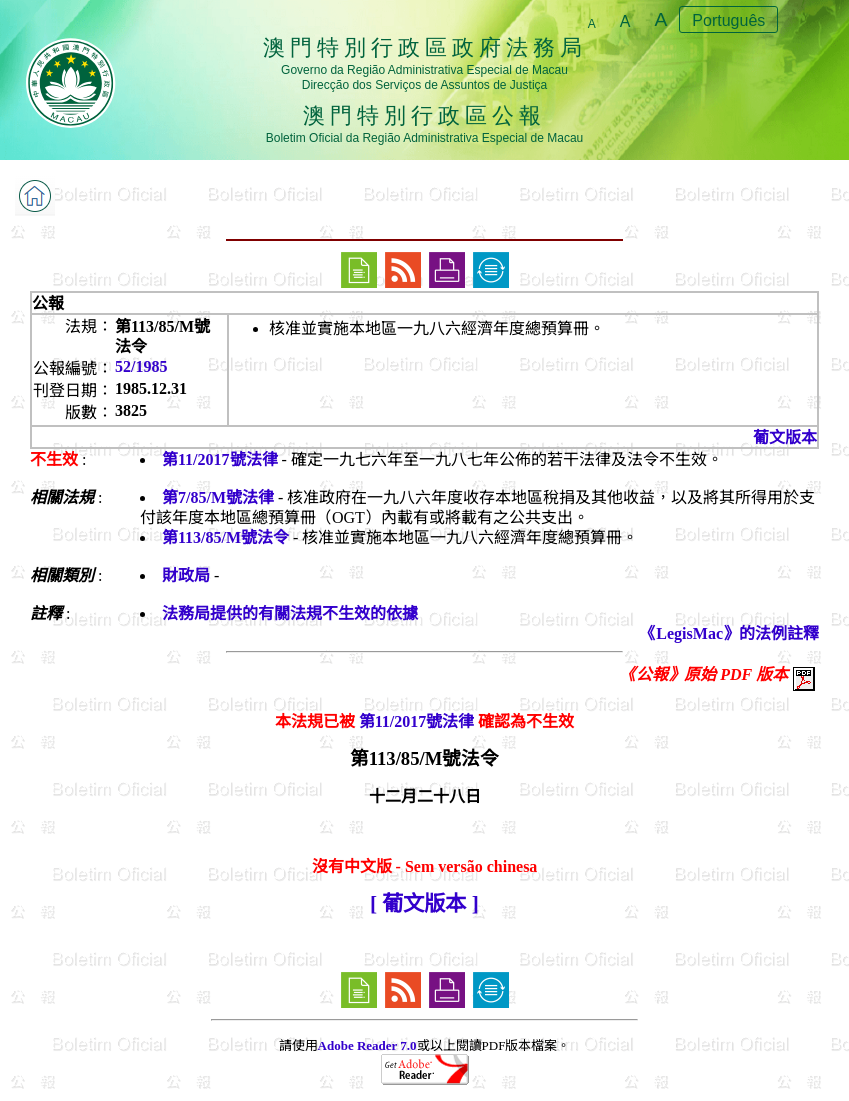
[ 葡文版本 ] (424, 904)
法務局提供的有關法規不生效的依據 (290, 613)
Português (728, 20)
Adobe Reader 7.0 (367, 1045)
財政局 (186, 575)
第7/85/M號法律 (218, 497)
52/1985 (141, 366)
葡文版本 (785, 437)
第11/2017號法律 (220, 459)
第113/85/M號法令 (225, 537)
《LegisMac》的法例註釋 (729, 633)
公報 (48, 303)
